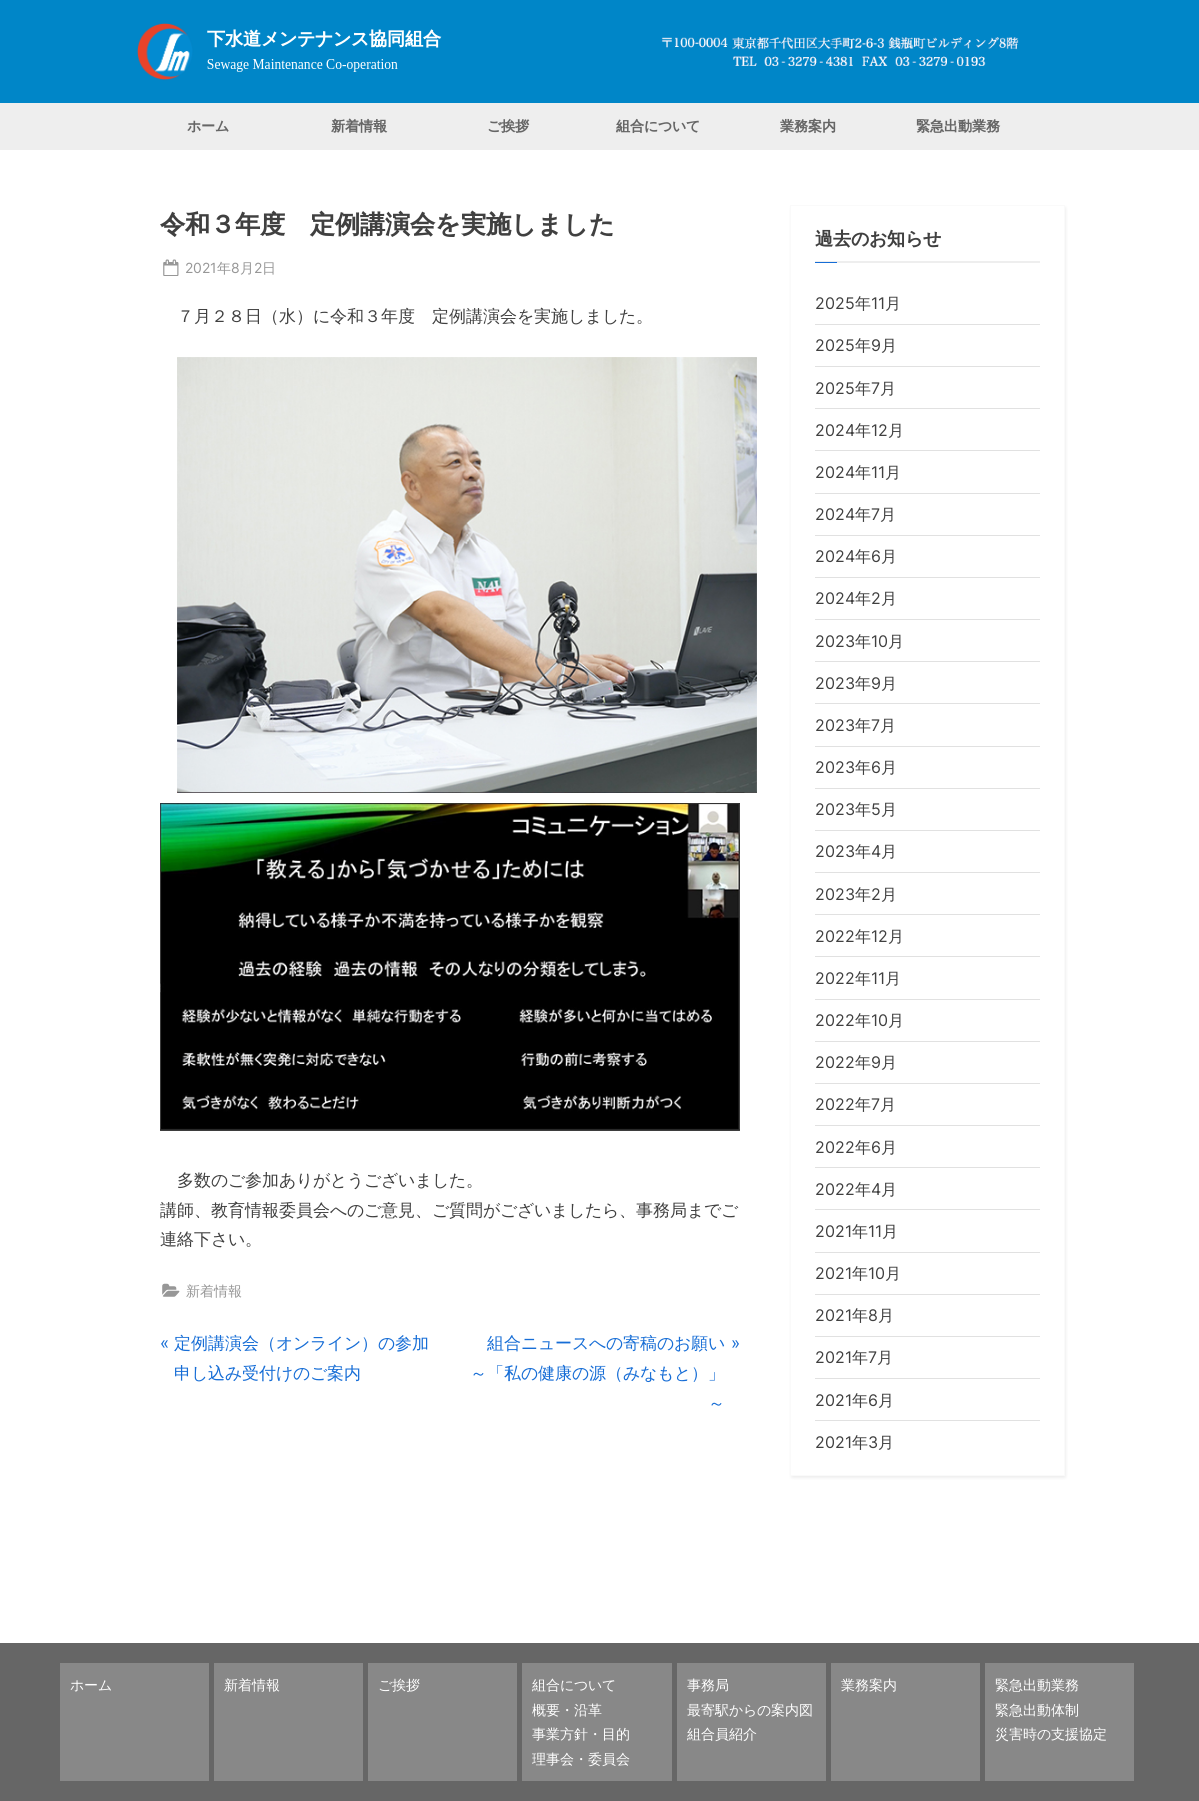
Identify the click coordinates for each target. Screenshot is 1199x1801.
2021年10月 (858, 1273)
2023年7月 (855, 725)
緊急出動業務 (958, 125)
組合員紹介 (722, 1733)
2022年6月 (856, 1147)
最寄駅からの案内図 (750, 1709)
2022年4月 (856, 1189)
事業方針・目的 (581, 1733)
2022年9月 (856, 1062)
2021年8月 (854, 1315)
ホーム (208, 125)
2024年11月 (858, 472)
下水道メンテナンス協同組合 (324, 39)
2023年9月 (856, 683)
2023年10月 (859, 641)
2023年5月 (856, 809)
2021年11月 (856, 1231)
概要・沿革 (567, 1709)
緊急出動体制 (1037, 1709)
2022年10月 (859, 1020)
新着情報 (359, 125)
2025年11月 (858, 303)
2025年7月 (855, 388)
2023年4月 (856, 851)
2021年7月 (854, 1357)
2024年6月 (856, 556)
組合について (658, 125)
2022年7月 (855, 1104)
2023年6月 (856, 767)
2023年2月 (856, 894)
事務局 (708, 1684)
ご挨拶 (508, 125)
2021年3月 (854, 1442)
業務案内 (808, 125)
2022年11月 (858, 978)
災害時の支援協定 (1051, 1733)
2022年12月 (859, 936)
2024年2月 (856, 598)
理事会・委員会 (581, 1758)
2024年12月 (859, 430)
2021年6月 (854, 1400)
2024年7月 (855, 514)
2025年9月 (856, 345)
